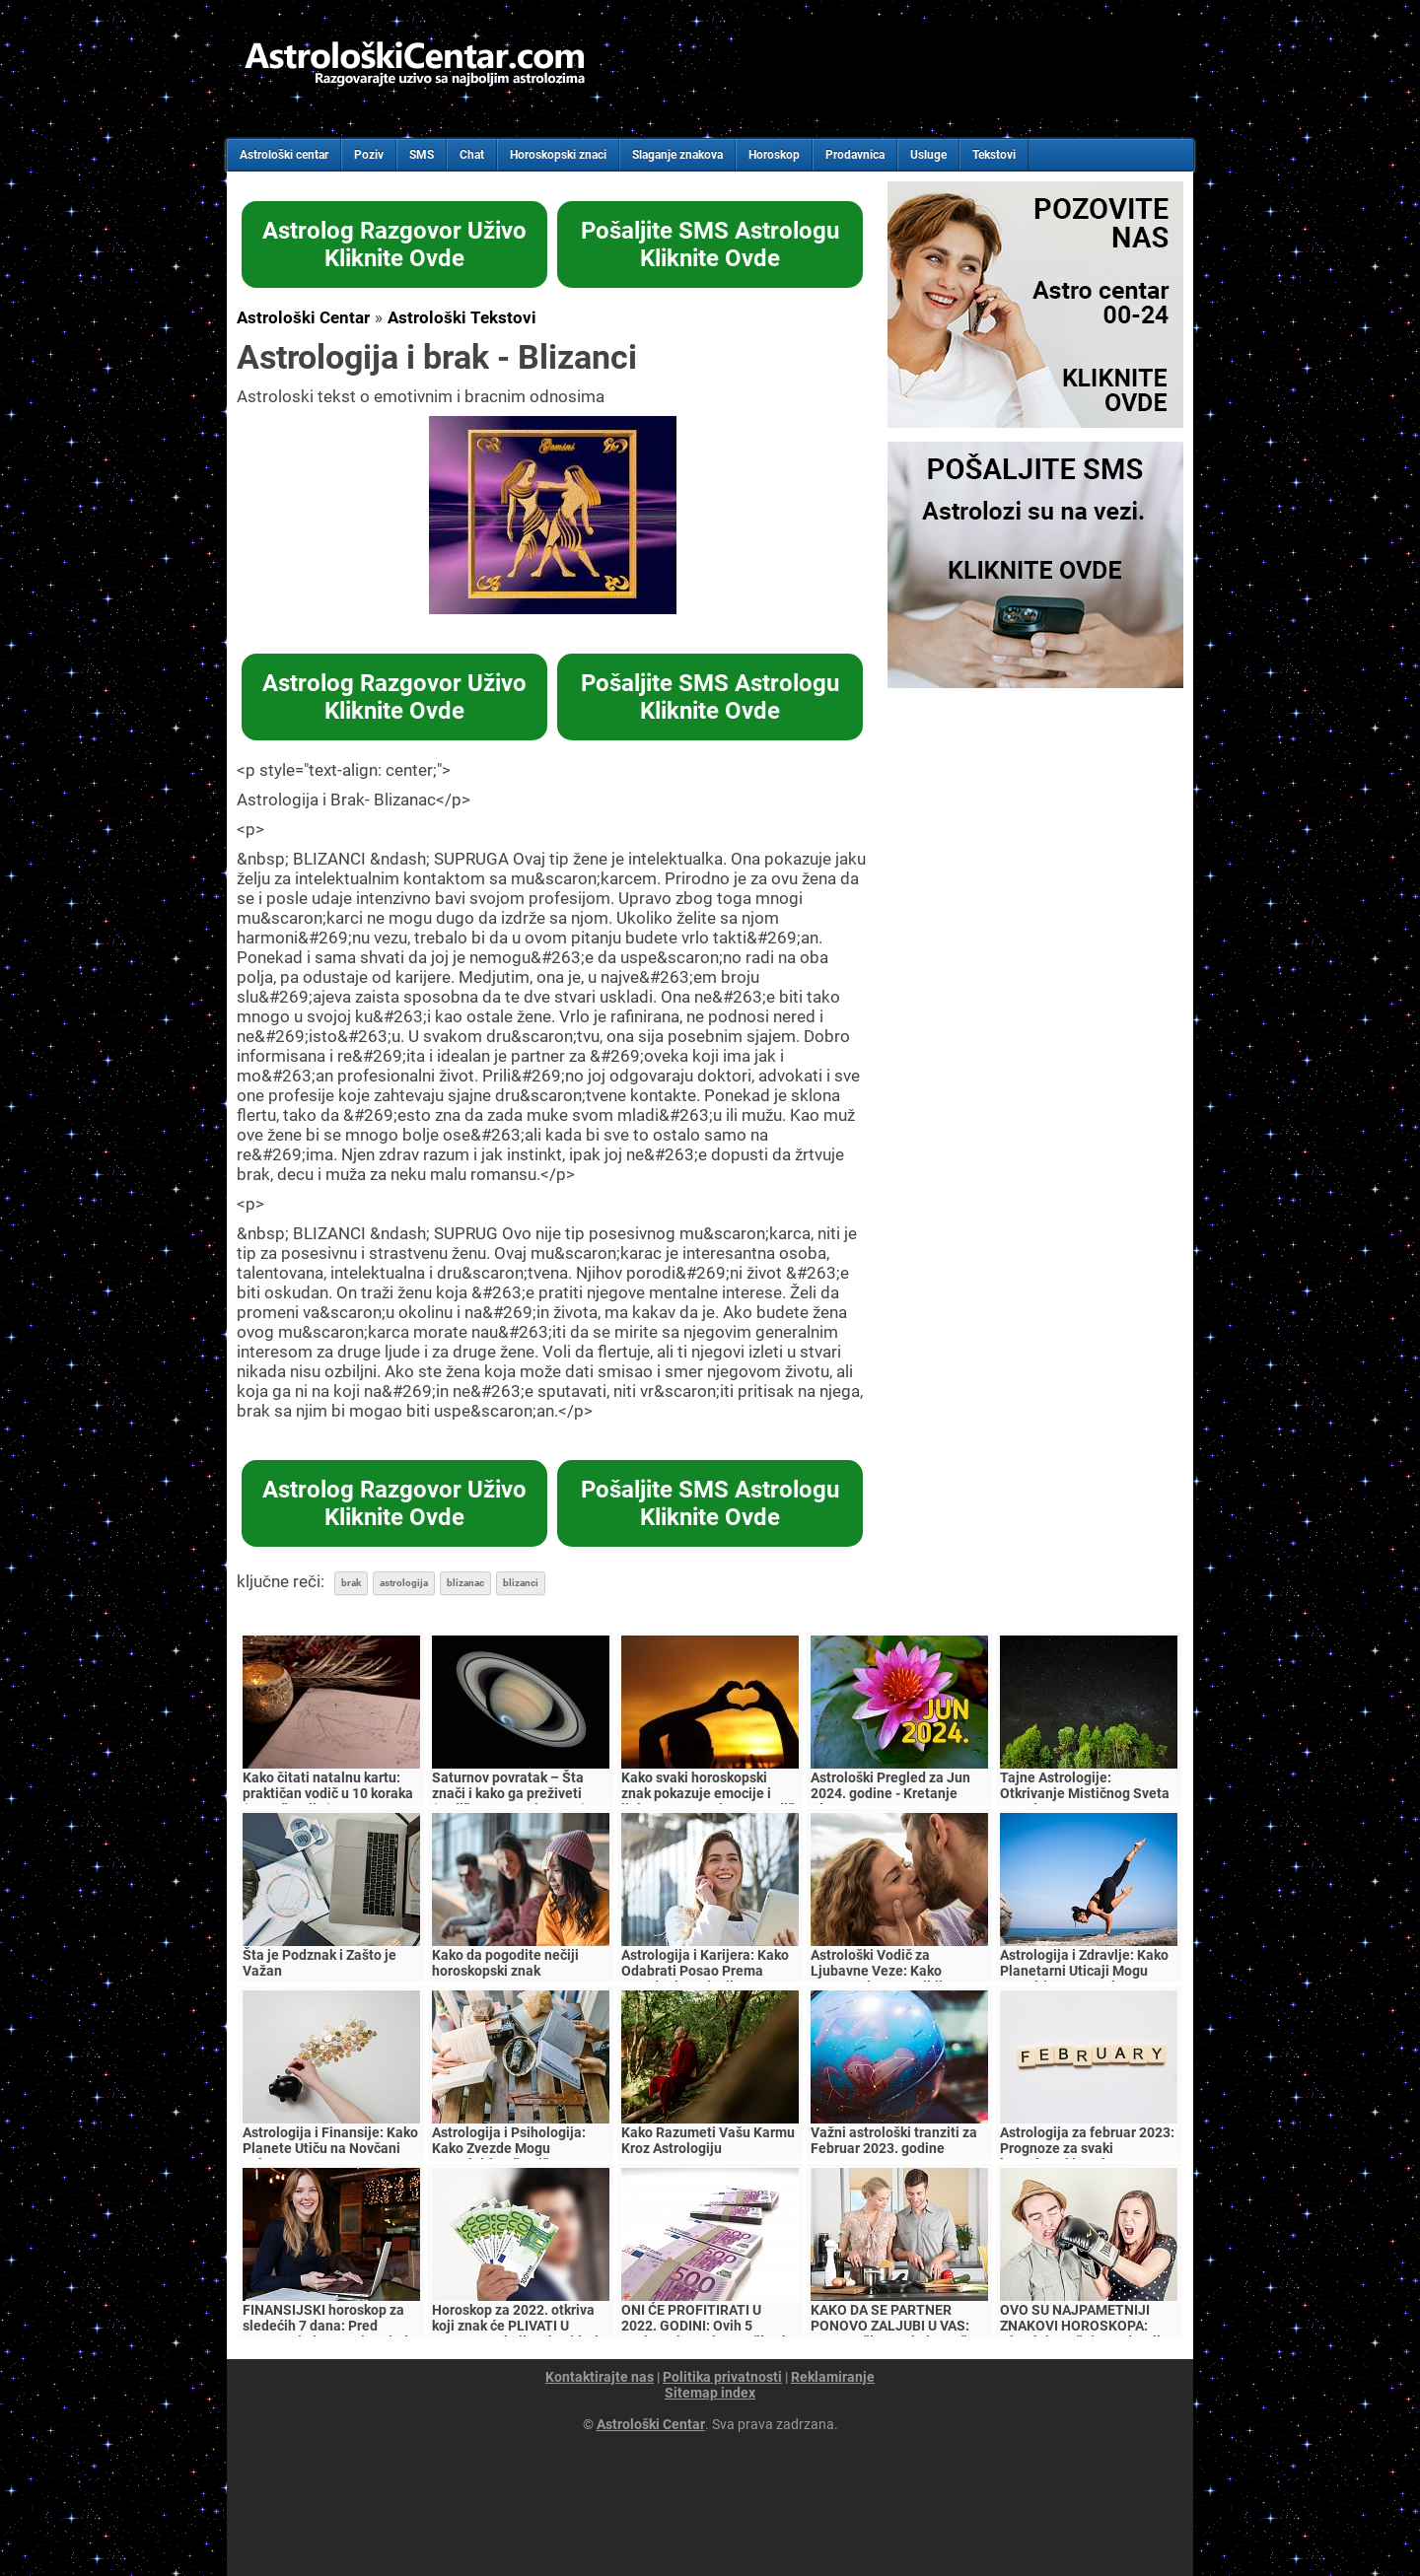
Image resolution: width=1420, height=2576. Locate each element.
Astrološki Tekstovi (462, 317)
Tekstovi (994, 155)
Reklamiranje (833, 2377)
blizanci (520, 1582)
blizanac (465, 1582)
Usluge (928, 155)
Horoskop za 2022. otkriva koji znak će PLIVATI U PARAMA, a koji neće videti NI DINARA (515, 2333)
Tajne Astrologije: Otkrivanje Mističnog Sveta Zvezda (1085, 1793)
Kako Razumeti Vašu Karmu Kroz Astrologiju (708, 2140)
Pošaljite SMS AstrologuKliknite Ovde (710, 244)
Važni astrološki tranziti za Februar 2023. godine (894, 2140)
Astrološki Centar (303, 317)
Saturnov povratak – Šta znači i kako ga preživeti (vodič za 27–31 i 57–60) (509, 1793)
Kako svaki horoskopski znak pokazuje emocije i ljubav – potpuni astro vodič (708, 1793)
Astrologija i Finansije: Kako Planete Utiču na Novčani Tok (330, 2148)
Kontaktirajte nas (599, 2377)
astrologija (404, 1582)
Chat (472, 155)
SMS (421, 155)
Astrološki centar (284, 155)
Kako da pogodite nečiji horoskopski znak (505, 1963)
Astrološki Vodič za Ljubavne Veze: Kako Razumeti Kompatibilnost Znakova (890, 1978)
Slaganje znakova (677, 155)
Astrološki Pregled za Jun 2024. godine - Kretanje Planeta (890, 1793)
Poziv (369, 155)
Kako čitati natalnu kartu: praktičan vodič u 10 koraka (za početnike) (328, 1793)
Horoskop (774, 155)
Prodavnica (855, 155)
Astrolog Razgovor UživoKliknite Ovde (394, 244)
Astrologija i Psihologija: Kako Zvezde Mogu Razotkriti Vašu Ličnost (509, 2148)
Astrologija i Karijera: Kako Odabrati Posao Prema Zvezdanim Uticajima (705, 1970)
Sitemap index (710, 2393)
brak (351, 1582)
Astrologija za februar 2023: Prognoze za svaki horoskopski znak (1087, 2148)
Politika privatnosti (722, 2377)
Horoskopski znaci (558, 155)
